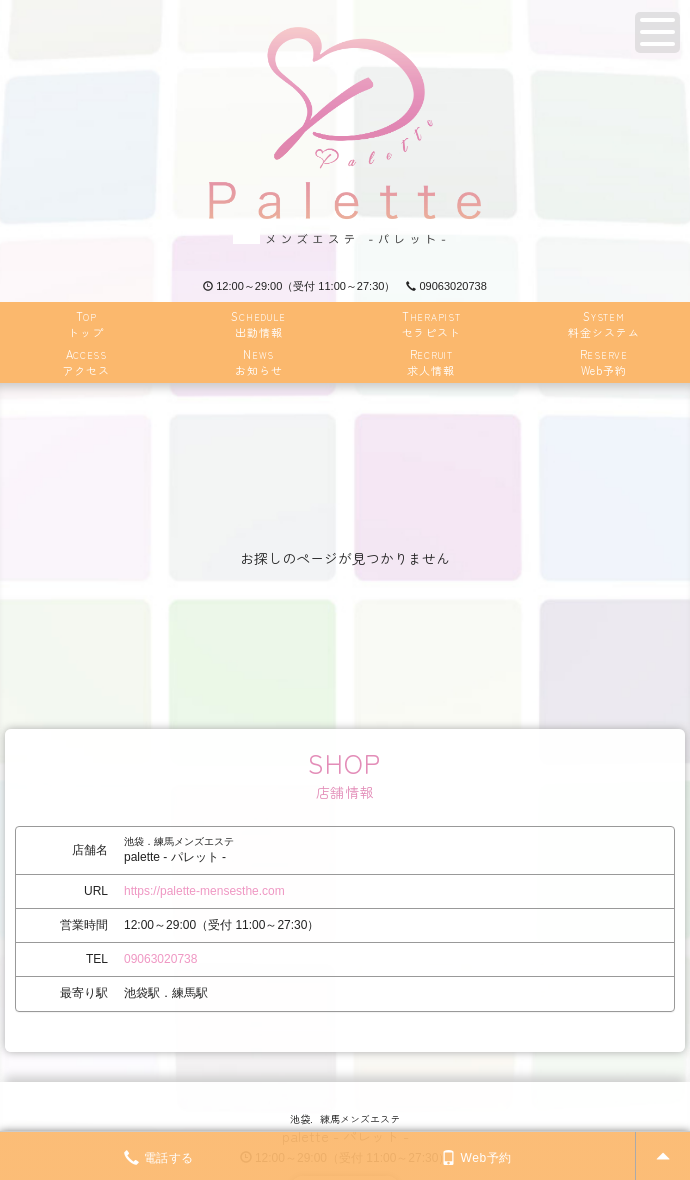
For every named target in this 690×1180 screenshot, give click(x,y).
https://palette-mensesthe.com (204, 891)
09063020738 (446, 286)
